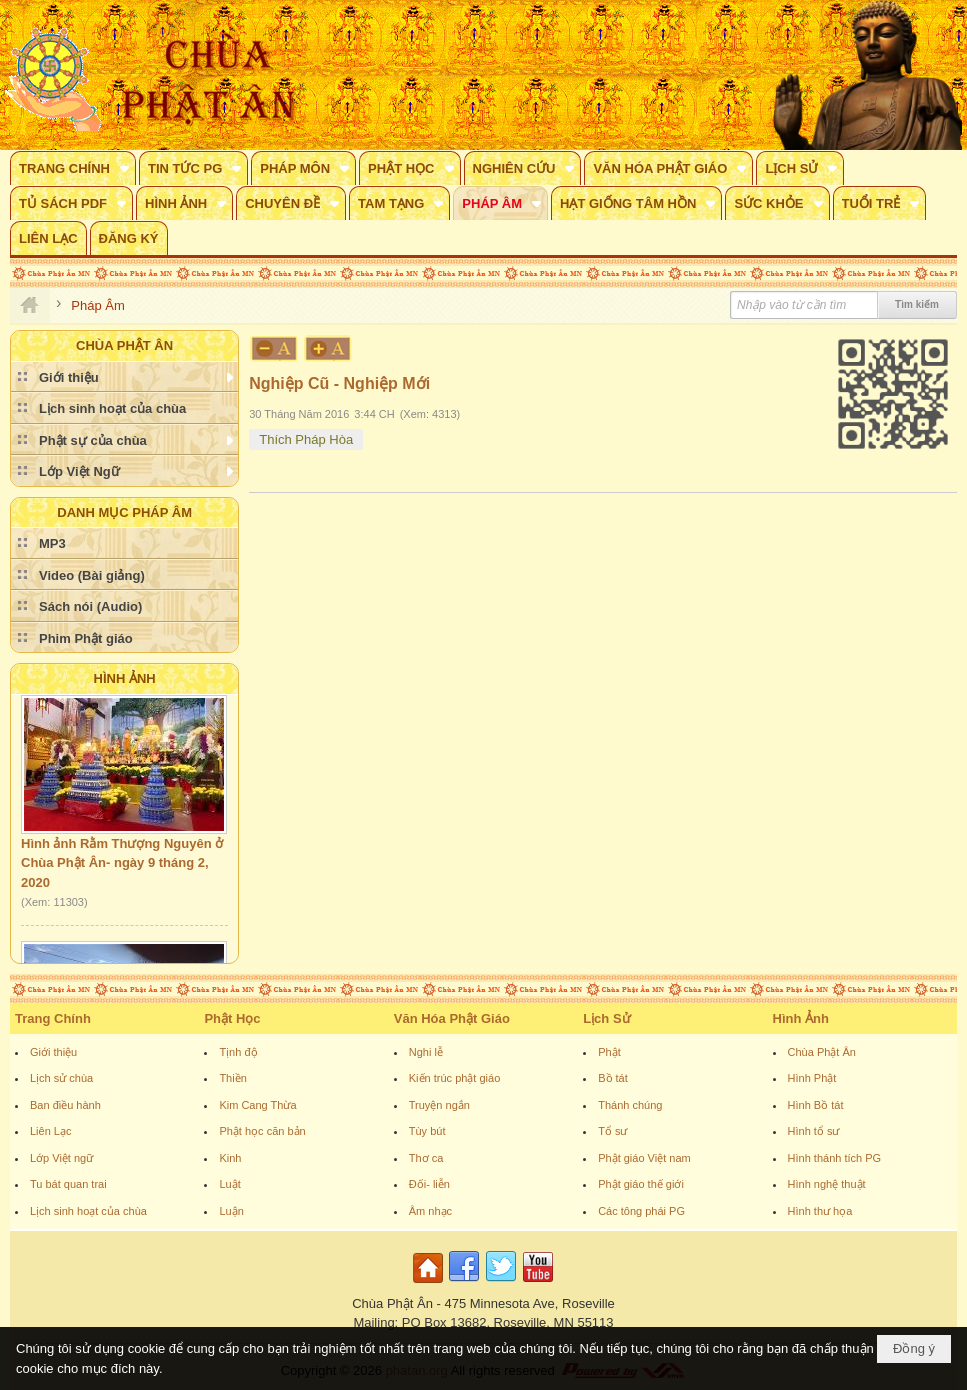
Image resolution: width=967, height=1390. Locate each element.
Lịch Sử (606, 1018)
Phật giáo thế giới (641, 1184)
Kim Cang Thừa (257, 1105)
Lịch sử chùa (61, 1078)
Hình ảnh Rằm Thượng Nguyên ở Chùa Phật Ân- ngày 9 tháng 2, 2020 (122, 867)
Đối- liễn (429, 1184)
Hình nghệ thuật (827, 1184)
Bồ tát (613, 1078)
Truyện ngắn (439, 1105)
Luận (231, 1211)
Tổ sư (612, 1131)
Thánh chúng (630, 1105)
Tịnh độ (238, 1052)
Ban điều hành (65, 1105)
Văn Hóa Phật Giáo (452, 1018)
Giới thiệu (53, 1052)
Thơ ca (426, 1158)
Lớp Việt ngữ (61, 1158)
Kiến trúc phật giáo (455, 1078)
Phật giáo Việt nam (644, 1158)
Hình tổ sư (814, 1131)
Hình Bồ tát (816, 1105)
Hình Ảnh (125, 678)
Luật (229, 1184)
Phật (609, 1052)
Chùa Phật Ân (822, 1052)
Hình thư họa (820, 1211)
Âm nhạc (430, 1211)
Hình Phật (812, 1078)
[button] (73, 168)
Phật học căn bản (262, 1131)
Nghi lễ (426, 1052)
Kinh (230, 1158)
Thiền (232, 1078)
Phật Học (232, 1018)
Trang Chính (53, 1018)
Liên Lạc (50, 1131)
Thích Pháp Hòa (306, 439)
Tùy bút (427, 1131)
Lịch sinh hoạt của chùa (88, 1211)
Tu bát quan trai (68, 1184)
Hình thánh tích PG (835, 1158)
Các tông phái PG (641, 1211)
